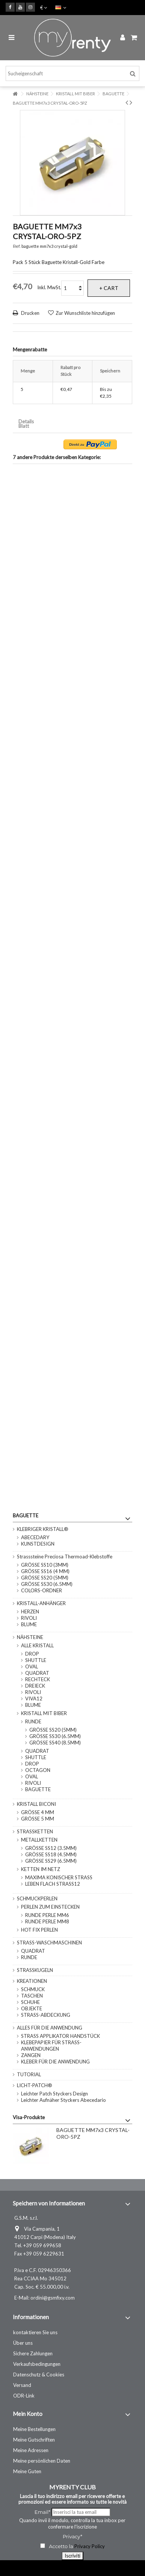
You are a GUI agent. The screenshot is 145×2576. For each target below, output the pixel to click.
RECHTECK (37, 1679)
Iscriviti (72, 2556)
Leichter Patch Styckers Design (54, 2094)
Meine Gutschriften (34, 2440)
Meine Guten (27, 2471)
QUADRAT (37, 1673)
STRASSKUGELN (35, 1970)
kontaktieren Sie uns (35, 2332)
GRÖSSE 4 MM (37, 1812)
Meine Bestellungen (34, 2429)
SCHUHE (30, 2002)
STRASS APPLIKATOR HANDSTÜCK (60, 2036)
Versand (22, 2385)
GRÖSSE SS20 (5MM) (44, 1578)
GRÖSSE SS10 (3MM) (44, 1565)
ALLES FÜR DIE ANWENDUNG (49, 2028)
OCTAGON (37, 1770)
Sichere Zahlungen (33, 2353)
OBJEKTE (31, 2008)
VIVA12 (33, 1698)
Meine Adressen (30, 2450)
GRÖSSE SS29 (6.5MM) (51, 1861)
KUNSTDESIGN (37, 1544)
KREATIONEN (32, 1981)
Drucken (29, 313)
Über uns (23, 2343)
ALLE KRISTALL (37, 1645)
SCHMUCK (33, 1989)
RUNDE (33, 1721)
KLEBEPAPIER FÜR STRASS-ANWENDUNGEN (51, 2045)
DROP (32, 1654)
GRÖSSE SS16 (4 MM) (45, 1571)
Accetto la (56, 2546)
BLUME (29, 1624)
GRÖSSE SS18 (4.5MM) (51, 1854)
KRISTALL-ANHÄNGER (41, 1603)
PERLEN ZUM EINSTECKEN (50, 1907)
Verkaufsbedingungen (36, 2364)
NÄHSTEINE (30, 1637)
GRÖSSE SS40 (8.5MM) (55, 1743)
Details (26, 421)
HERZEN (30, 1611)
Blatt (23, 426)
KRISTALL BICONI (36, 1804)
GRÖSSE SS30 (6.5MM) (46, 1584)
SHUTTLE (35, 1660)
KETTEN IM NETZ (40, 1869)
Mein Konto (27, 2413)
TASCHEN (32, 1996)
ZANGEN (31, 2055)
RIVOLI (29, 1618)
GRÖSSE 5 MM (37, 1819)
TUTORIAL (29, 2074)
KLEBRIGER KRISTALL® (42, 1529)
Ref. (17, 246)
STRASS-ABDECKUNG (45, 2015)
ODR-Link (24, 2396)
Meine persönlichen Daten (41, 2461)
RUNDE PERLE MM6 (47, 1915)
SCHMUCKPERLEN (37, 1898)
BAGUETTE (38, 1789)
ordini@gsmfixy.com (52, 2298)
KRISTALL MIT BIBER (44, 1713)
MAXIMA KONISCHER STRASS (58, 1877)
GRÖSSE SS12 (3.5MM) (51, 1848)
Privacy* (72, 2536)
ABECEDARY (35, 1537)
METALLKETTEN (39, 1840)
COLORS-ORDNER (41, 1590)
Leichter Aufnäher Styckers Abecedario (63, 2100)
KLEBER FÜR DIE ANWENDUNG (55, 2062)
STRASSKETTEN (35, 1831)
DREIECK (35, 1686)
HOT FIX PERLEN (39, 1930)
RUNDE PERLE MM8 (47, 1921)
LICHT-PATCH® (34, 2085)
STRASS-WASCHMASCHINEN (49, 1943)
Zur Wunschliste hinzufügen (85, 313)
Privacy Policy (89, 2546)
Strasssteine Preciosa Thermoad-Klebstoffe (64, 1557)
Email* (42, 2512)
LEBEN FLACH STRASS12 (52, 1884)
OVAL (31, 1666)
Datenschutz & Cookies (38, 2375)
